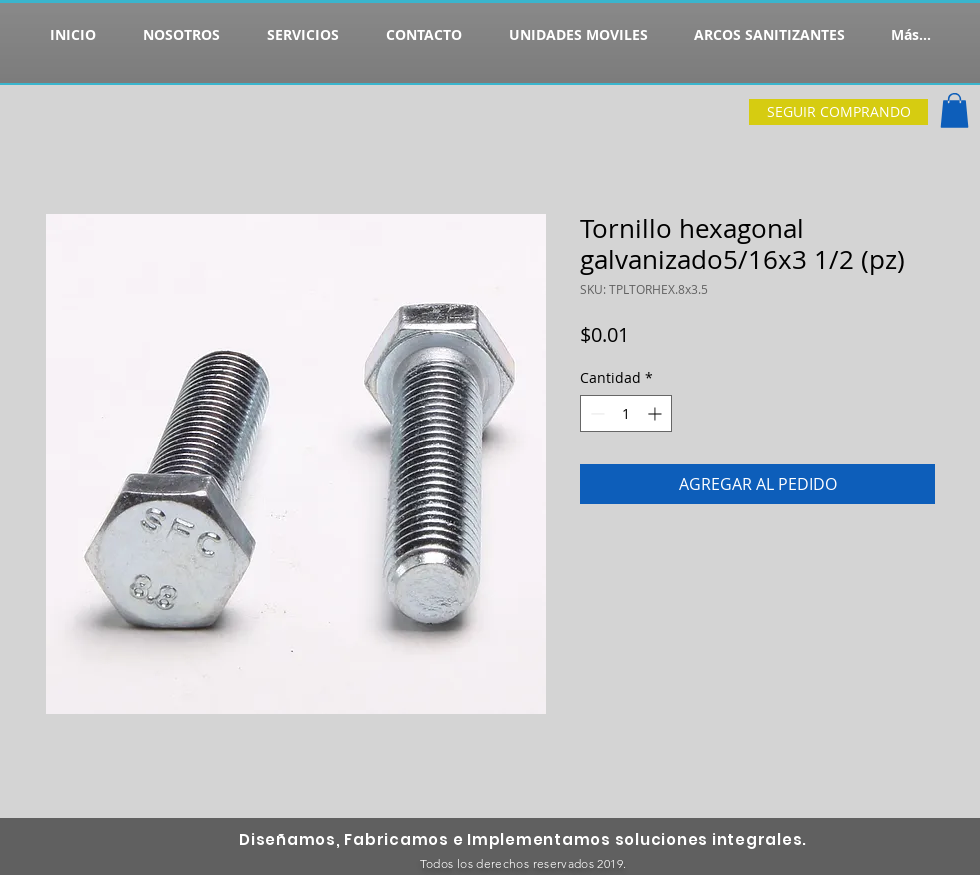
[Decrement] (595, 413)
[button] (954, 110)
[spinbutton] (626, 413)
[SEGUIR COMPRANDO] (838, 112)
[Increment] (656, 413)
